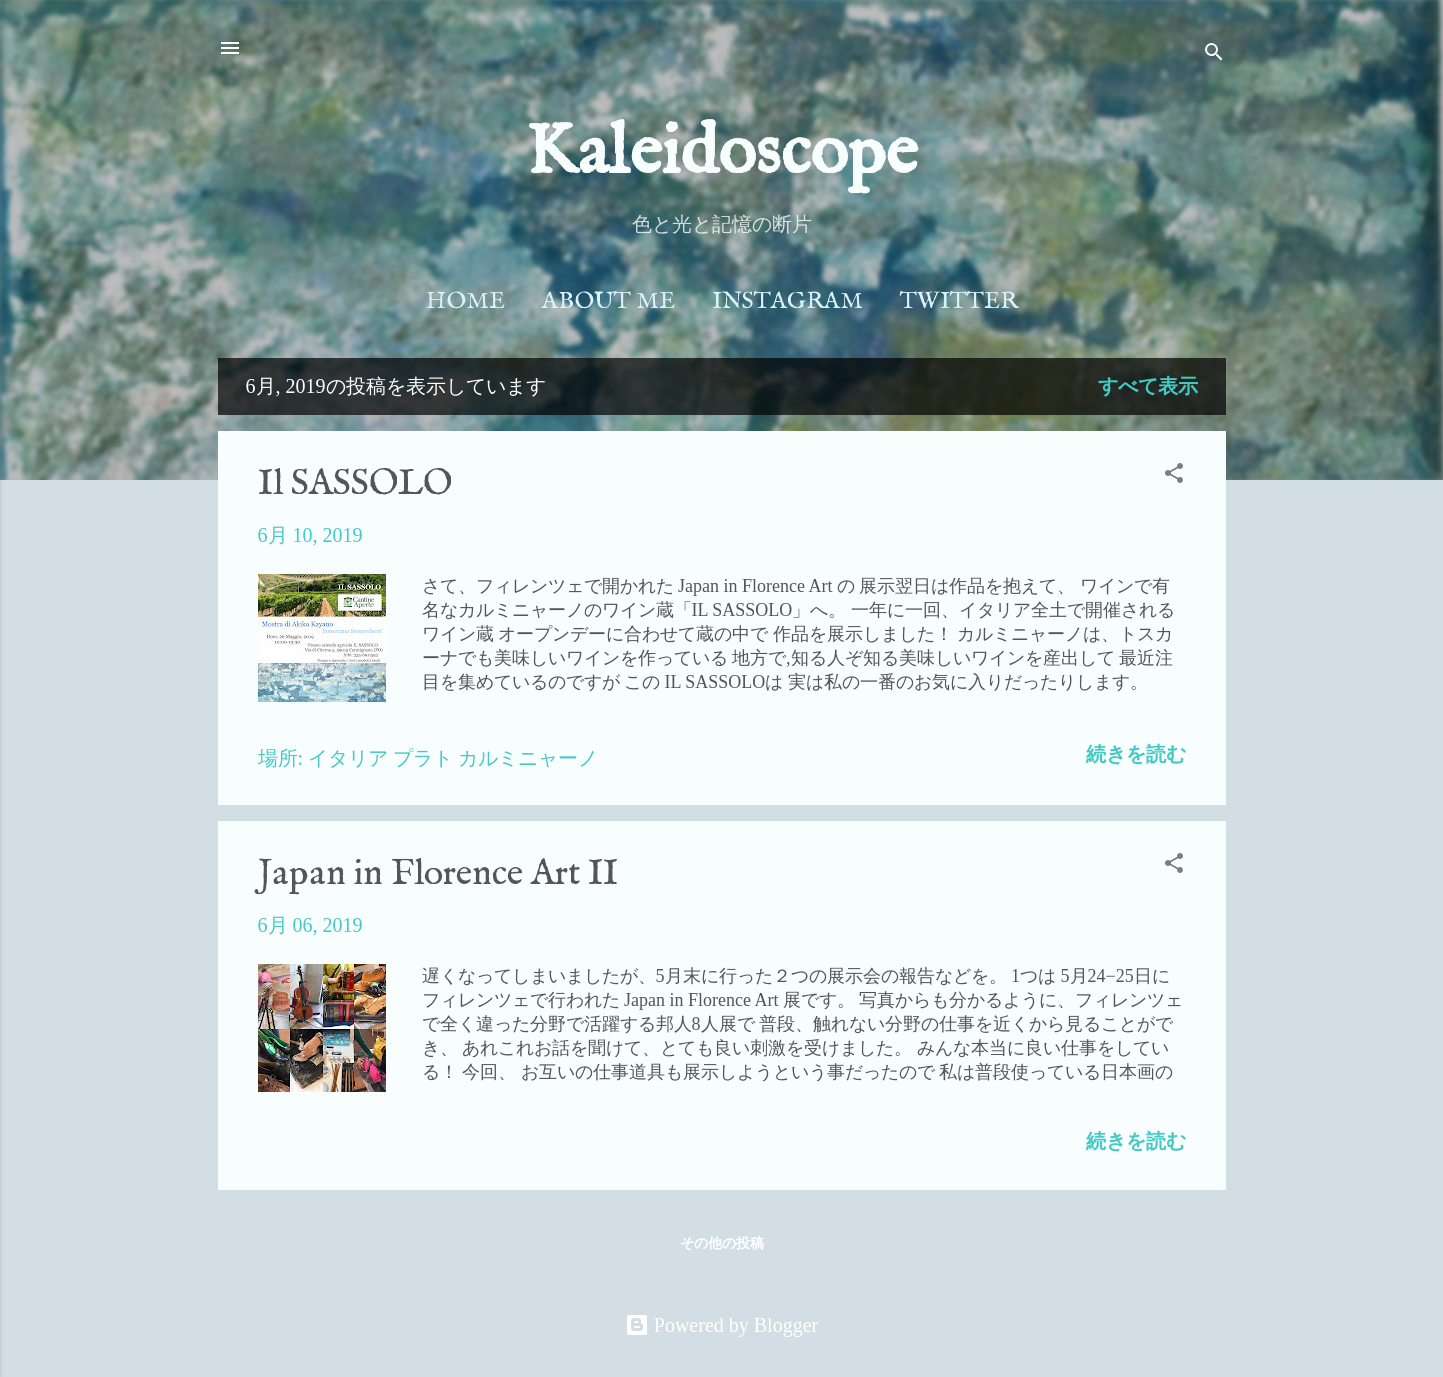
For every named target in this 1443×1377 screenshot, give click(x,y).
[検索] (1214, 54)
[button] (1174, 475)
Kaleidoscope (721, 154)
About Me (608, 301)
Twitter (959, 301)
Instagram (787, 301)
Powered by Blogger (721, 1325)
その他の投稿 (722, 1243)
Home (465, 301)
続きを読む (1136, 754)
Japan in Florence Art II (438, 874)
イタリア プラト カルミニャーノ (453, 758)
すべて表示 (1148, 386)
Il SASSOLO (355, 484)
